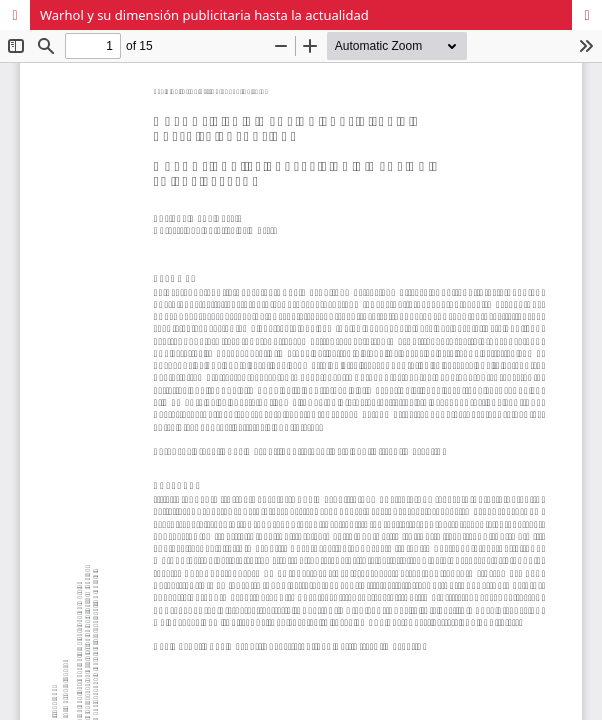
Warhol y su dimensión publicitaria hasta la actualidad (204, 15)
